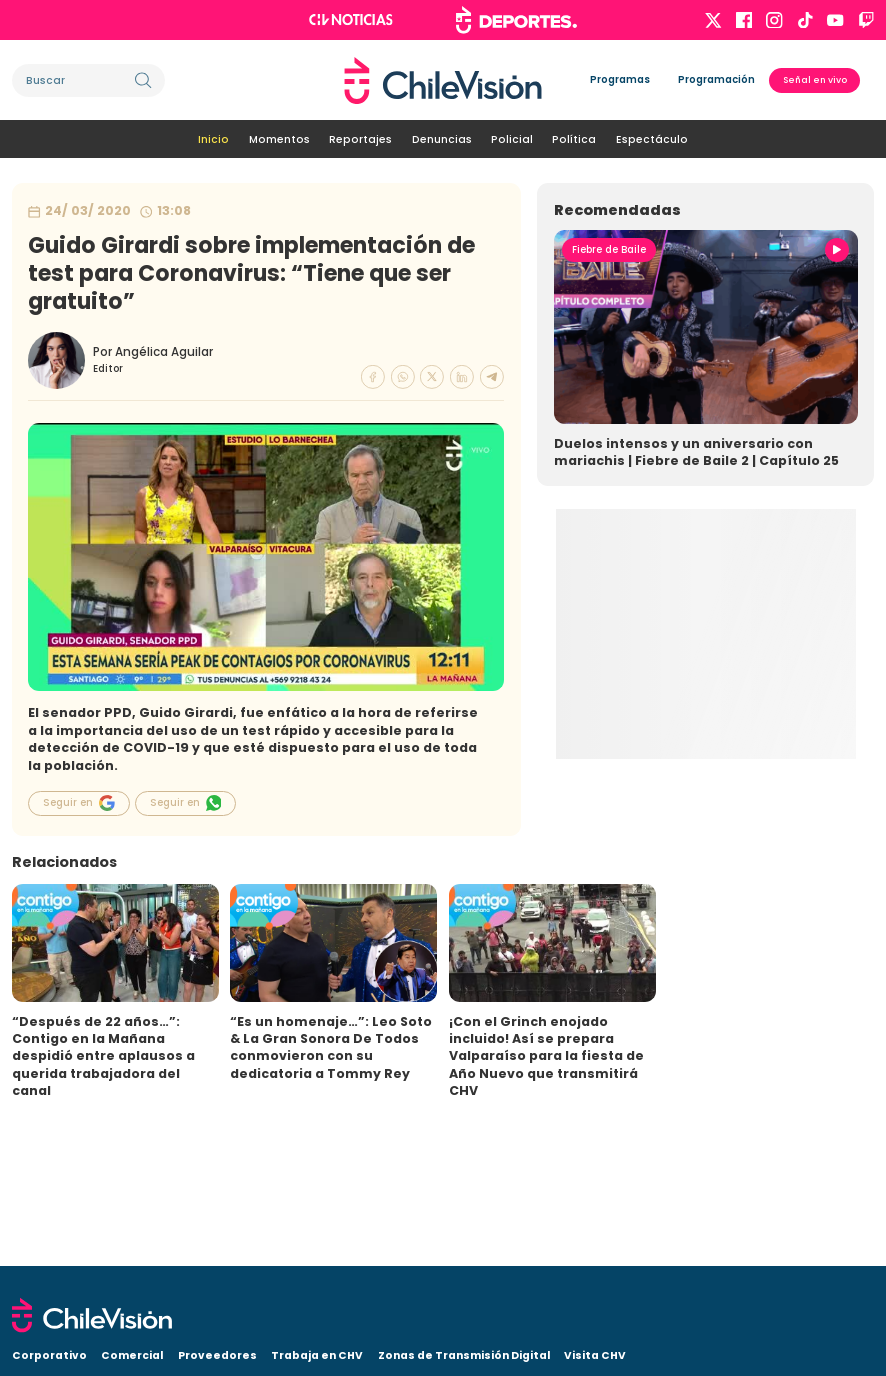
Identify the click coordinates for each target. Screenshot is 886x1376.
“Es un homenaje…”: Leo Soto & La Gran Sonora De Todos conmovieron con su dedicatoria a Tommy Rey (331, 1047)
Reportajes (360, 139)
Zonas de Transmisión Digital (464, 1355)
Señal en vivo (815, 80)
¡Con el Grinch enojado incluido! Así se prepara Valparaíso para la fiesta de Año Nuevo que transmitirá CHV (546, 1056)
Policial (512, 139)
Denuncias (442, 139)
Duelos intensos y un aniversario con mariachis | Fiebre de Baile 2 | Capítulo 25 (696, 452)
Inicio (213, 139)
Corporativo (49, 1355)
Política (574, 139)
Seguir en (79, 803)
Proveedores (217, 1355)
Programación (716, 79)
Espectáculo (652, 139)
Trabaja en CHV (317, 1355)
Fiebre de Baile (609, 249)
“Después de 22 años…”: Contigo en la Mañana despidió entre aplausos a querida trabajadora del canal (103, 1056)
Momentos (279, 139)
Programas (620, 79)
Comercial (132, 1355)
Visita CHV (595, 1355)
